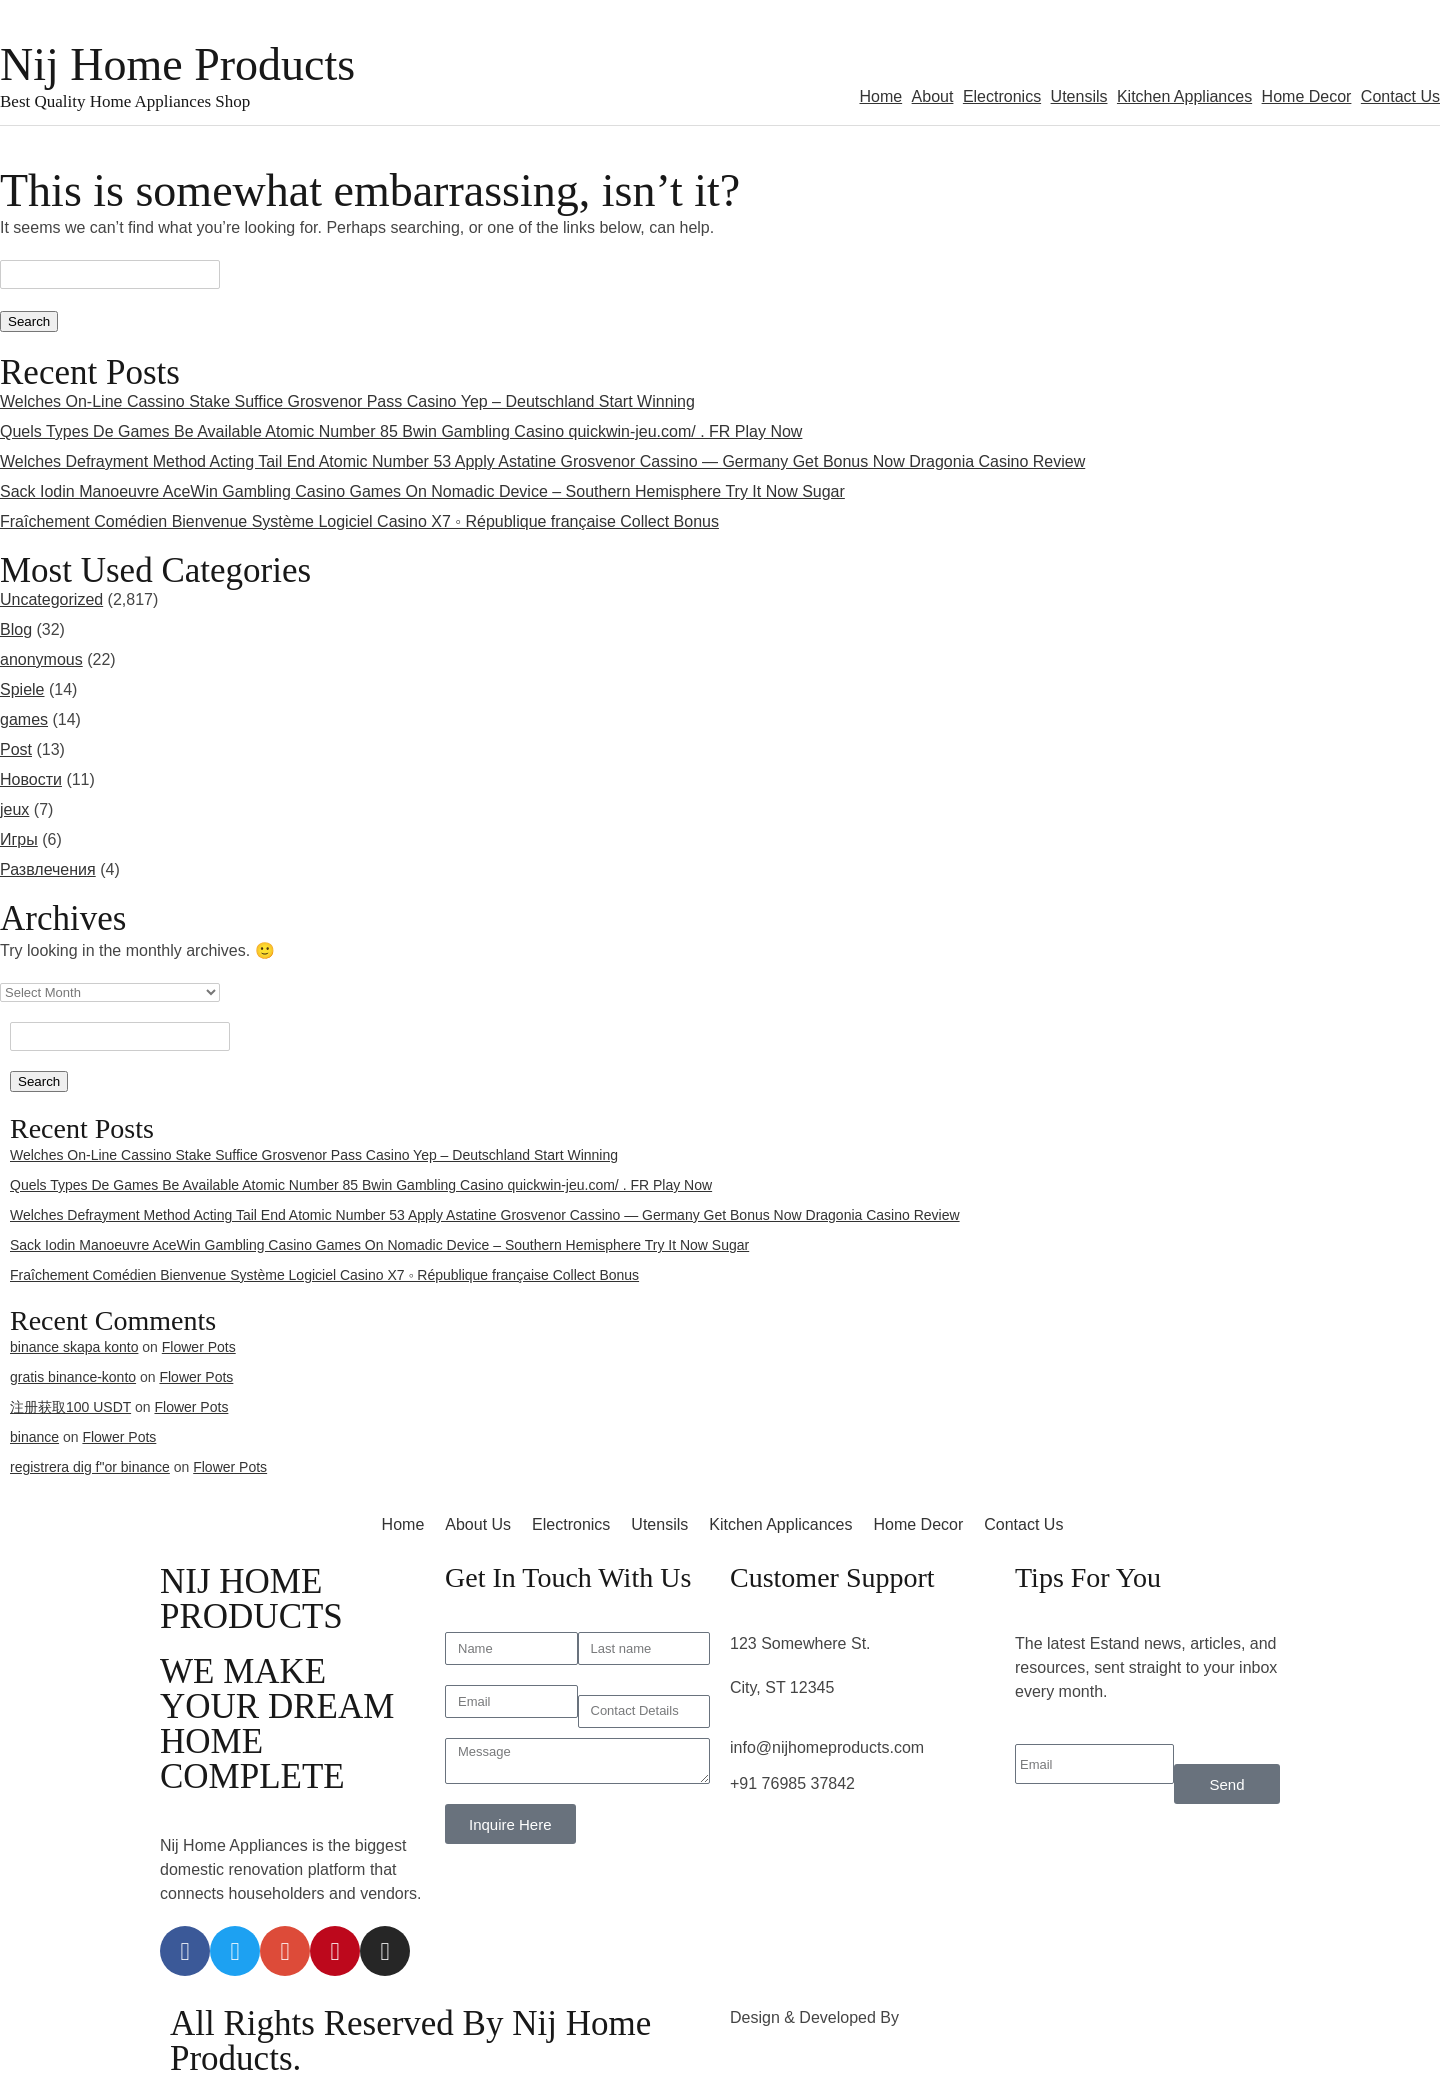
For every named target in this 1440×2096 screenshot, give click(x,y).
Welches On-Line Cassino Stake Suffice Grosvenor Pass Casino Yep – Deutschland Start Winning (347, 401)
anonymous (41, 659)
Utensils (1079, 96)
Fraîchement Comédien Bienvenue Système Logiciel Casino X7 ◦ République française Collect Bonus (359, 521)
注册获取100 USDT (70, 1407)
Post (16, 749)
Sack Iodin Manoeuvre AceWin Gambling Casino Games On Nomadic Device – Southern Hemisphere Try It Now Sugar (422, 491)
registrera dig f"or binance (90, 1467)
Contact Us (1400, 96)
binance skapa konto (74, 1347)
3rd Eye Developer (971, 2017)
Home (880, 96)
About (933, 96)
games (24, 719)
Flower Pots (199, 1347)
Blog (16, 629)
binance (34, 1437)
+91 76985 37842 (792, 1783)
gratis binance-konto (73, 1377)
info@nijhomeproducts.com (827, 1747)
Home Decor (1307, 96)
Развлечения (48, 869)
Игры (19, 839)
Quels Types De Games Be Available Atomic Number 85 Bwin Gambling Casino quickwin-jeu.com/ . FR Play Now (401, 431)
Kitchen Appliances (1184, 96)
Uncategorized (51, 599)
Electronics (1002, 96)
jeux (14, 809)
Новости (31, 779)
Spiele (22, 689)
